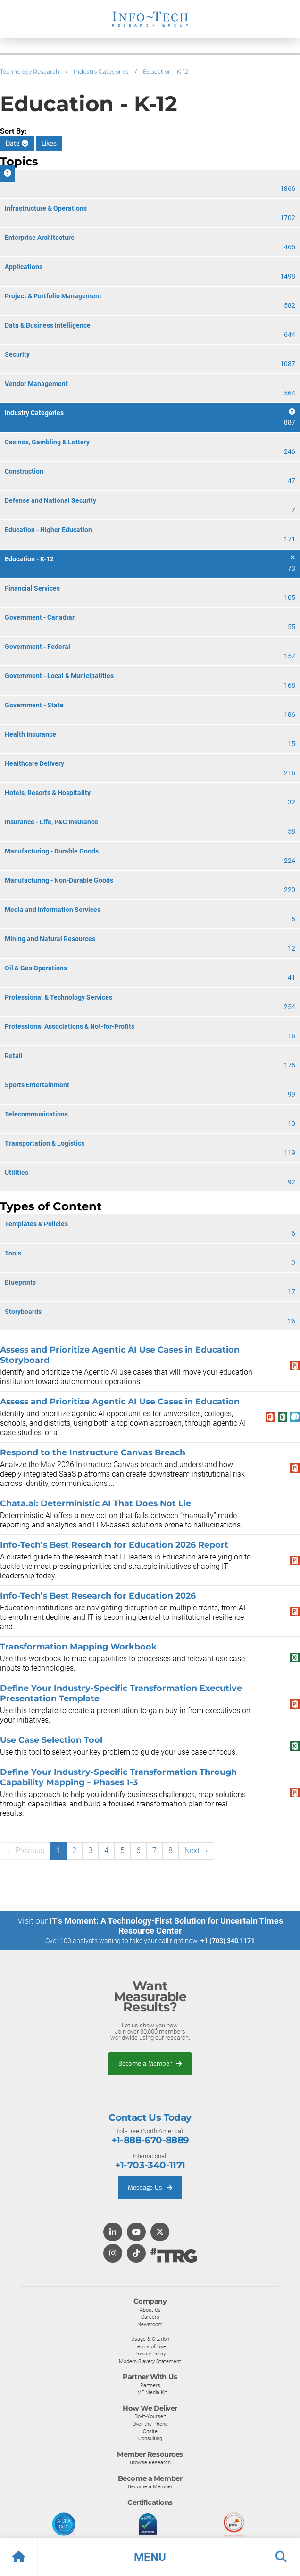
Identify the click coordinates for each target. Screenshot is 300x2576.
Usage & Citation (150, 2339)
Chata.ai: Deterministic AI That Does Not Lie (95, 1503)
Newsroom (150, 2324)
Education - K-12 (165, 71)
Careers (150, 2316)
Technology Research (29, 71)
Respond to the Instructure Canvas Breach (92, 1452)
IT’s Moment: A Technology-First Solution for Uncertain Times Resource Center (166, 1926)
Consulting (150, 2438)
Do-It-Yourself (150, 2416)
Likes (49, 143)
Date (17, 143)
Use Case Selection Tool (51, 1740)
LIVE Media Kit (150, 2392)
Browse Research (150, 2462)
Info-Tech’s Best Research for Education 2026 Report (114, 1545)
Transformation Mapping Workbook (78, 1646)
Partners (150, 2385)
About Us (150, 2309)
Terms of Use (150, 2346)
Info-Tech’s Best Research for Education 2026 (98, 1595)
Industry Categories (101, 71)
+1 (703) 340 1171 (227, 1940)
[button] (150, 2557)
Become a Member (150, 2063)
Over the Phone (150, 2423)
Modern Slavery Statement (150, 2361)
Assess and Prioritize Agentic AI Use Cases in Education (120, 1401)
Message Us (150, 2187)
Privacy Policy (150, 2353)
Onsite (150, 2431)
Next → (196, 1850)
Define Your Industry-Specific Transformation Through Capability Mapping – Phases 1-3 (118, 1777)
